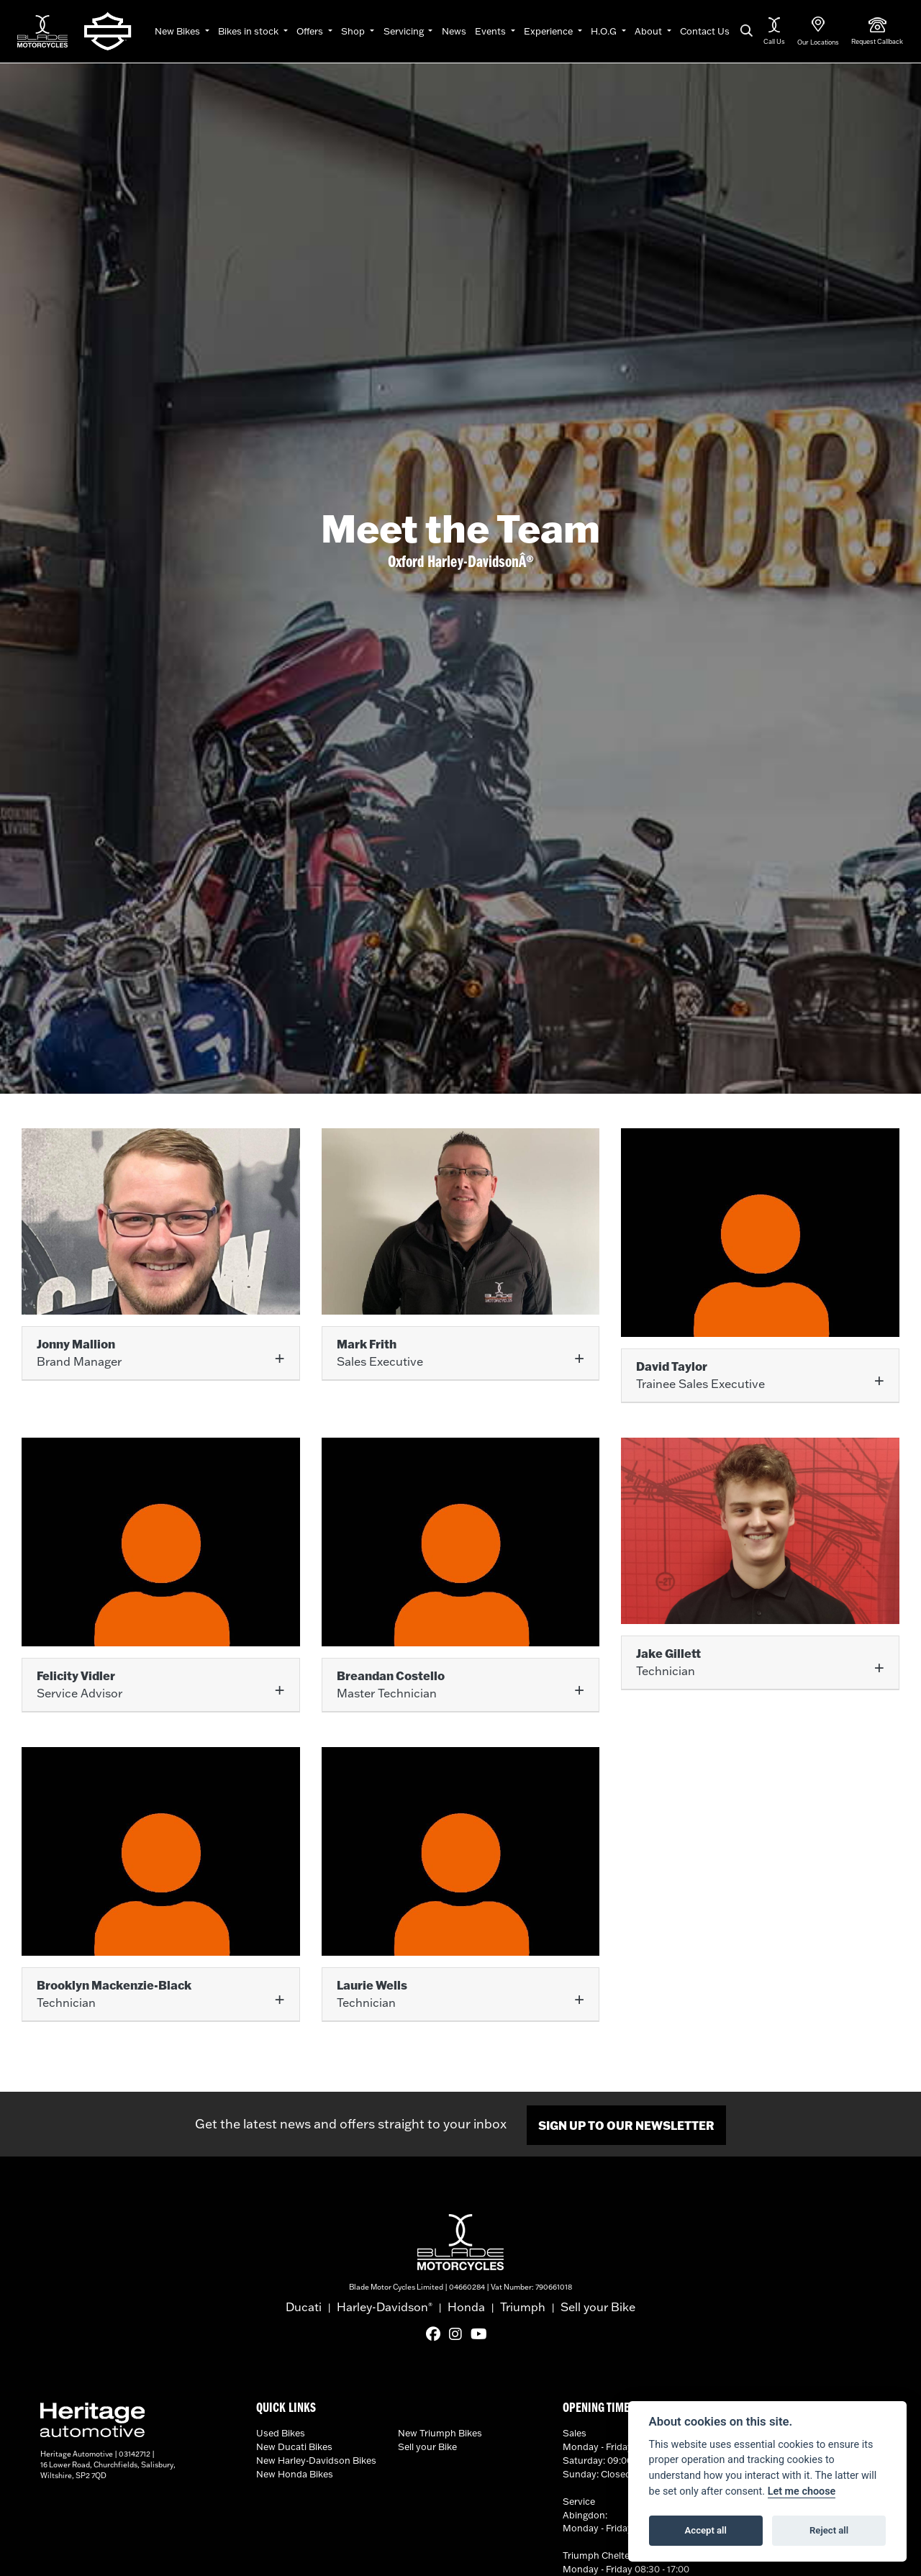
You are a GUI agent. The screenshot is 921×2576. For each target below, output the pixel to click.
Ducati (304, 2305)
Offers (310, 31)
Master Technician (391, 1683)
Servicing (405, 31)
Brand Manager (79, 1352)
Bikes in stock (249, 31)
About (649, 31)
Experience (549, 31)
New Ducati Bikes (294, 2444)
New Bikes (178, 31)
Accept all (706, 2530)
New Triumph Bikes (440, 2430)
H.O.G (605, 31)
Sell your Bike (598, 2305)
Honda (466, 2305)
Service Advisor (79, 1683)
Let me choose (802, 2491)
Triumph (522, 2305)
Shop (354, 31)
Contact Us (705, 31)
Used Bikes (280, 2430)
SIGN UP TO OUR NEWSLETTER (626, 2123)
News (454, 31)
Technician (668, 1661)
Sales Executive (380, 1352)
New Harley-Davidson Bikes (316, 2458)
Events (491, 31)
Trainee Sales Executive (700, 1375)
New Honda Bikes (294, 2471)
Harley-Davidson (384, 2305)
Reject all (828, 2530)
